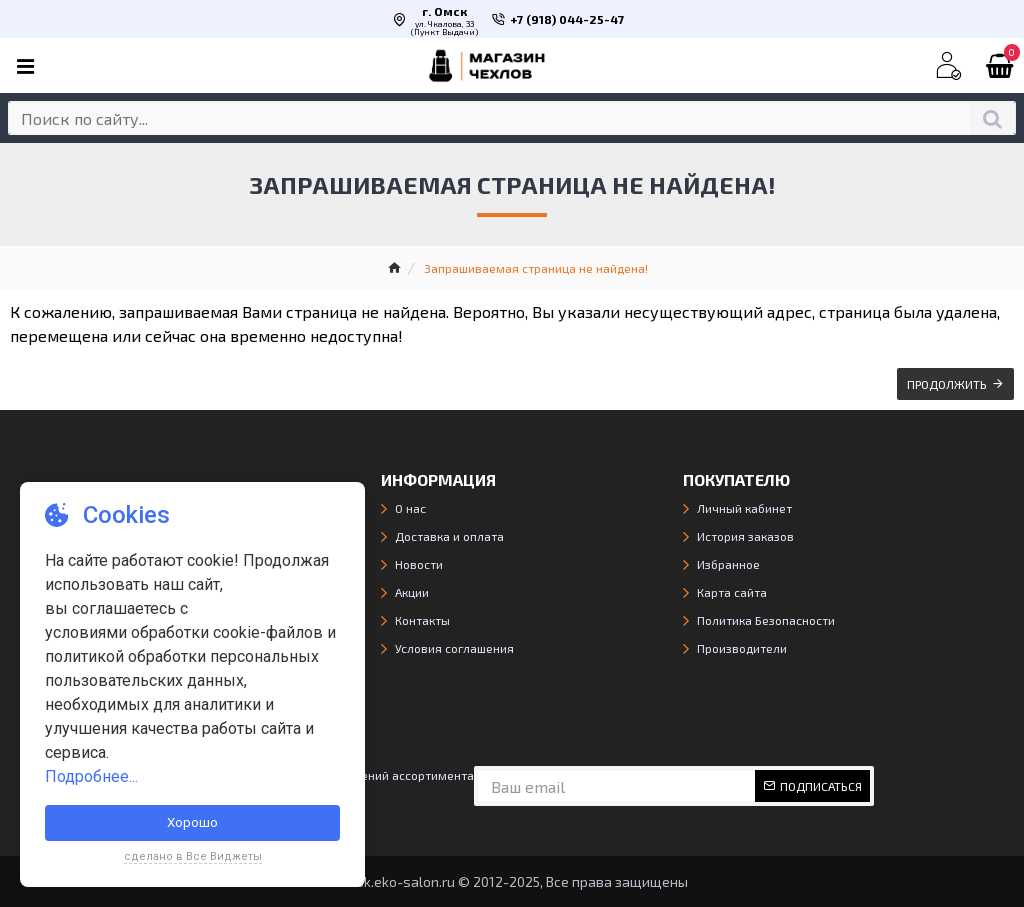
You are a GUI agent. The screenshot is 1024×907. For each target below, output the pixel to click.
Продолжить (947, 384)
